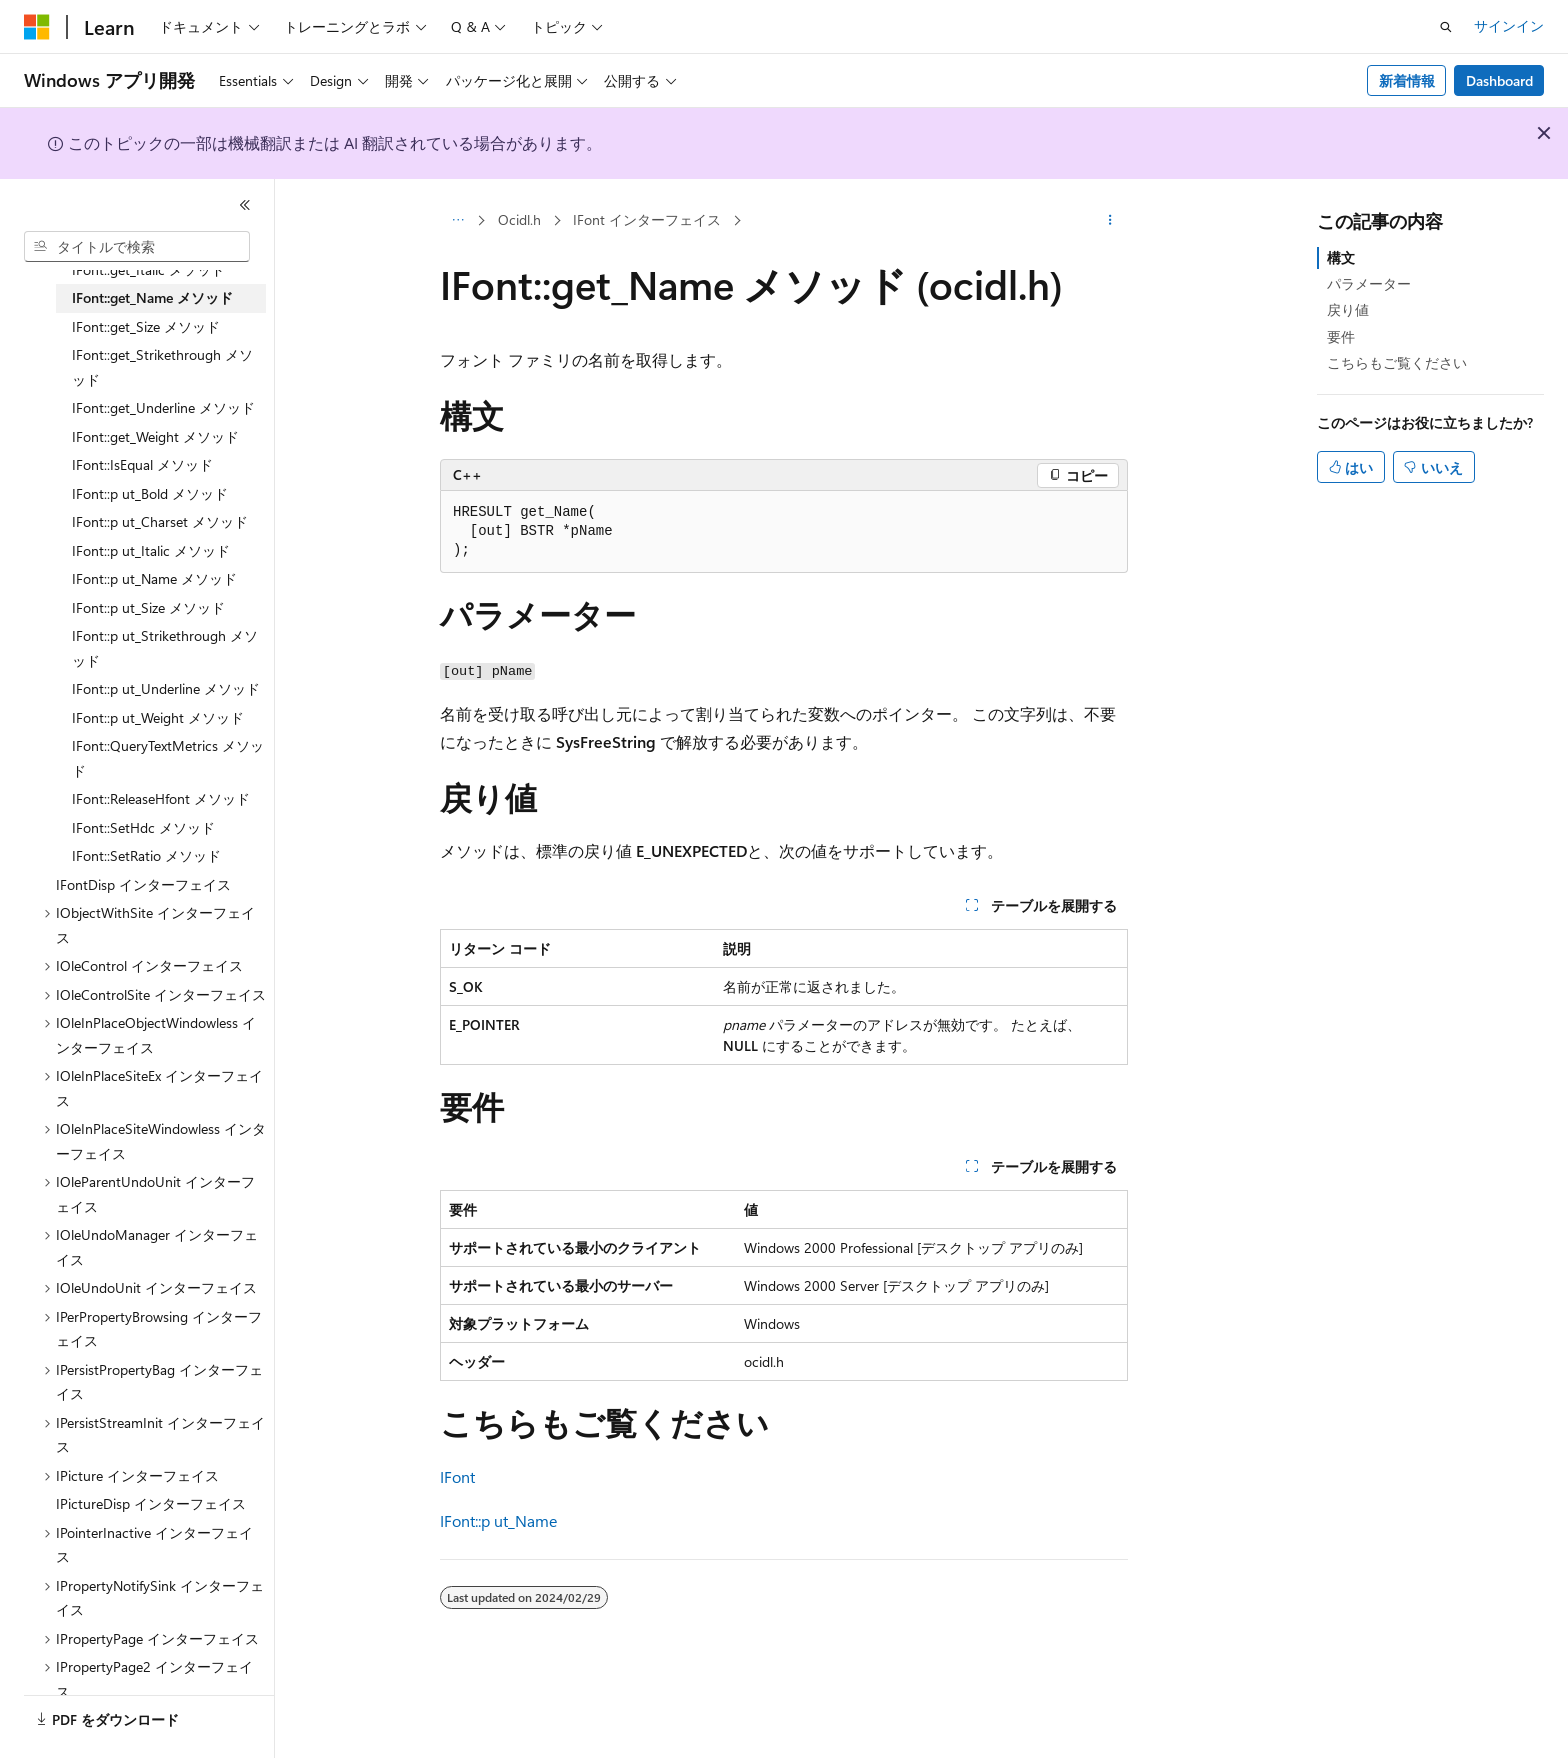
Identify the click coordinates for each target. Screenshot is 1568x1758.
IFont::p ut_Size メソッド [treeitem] (148, 607)
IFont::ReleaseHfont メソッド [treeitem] (161, 798)
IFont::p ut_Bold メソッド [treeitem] (150, 493)
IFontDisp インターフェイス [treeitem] (143, 884)
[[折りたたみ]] (245, 205)
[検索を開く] (1446, 27)
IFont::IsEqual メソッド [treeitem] (142, 464)
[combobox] (137, 247)
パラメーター (1369, 283)
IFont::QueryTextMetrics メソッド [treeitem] (168, 758)
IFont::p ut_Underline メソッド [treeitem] (166, 688)
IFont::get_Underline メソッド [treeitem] (163, 407)
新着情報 (1407, 80)
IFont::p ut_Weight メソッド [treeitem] (158, 717)
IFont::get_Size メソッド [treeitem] (146, 326)
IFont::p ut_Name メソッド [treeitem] (154, 578)
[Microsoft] (37, 27)
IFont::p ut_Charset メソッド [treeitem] (160, 521)
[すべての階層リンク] (457, 221)
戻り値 (1348, 309)
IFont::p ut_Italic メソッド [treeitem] (151, 550)
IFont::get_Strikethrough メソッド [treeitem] (162, 367)
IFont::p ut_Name (498, 1520)
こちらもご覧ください (1397, 362)
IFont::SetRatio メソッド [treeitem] (146, 855)
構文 (1341, 257)
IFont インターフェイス (647, 219)
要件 (1341, 336)
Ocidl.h (519, 219)
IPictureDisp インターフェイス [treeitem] (151, 1503)
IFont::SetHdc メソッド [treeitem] (143, 827)
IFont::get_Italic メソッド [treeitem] (148, 269)
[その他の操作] (1110, 221)
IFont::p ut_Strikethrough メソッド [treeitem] (165, 648)
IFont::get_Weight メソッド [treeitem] (155, 436)
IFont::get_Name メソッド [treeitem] (152, 297)
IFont (457, 1476)
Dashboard (1499, 80)
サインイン (1509, 25)
